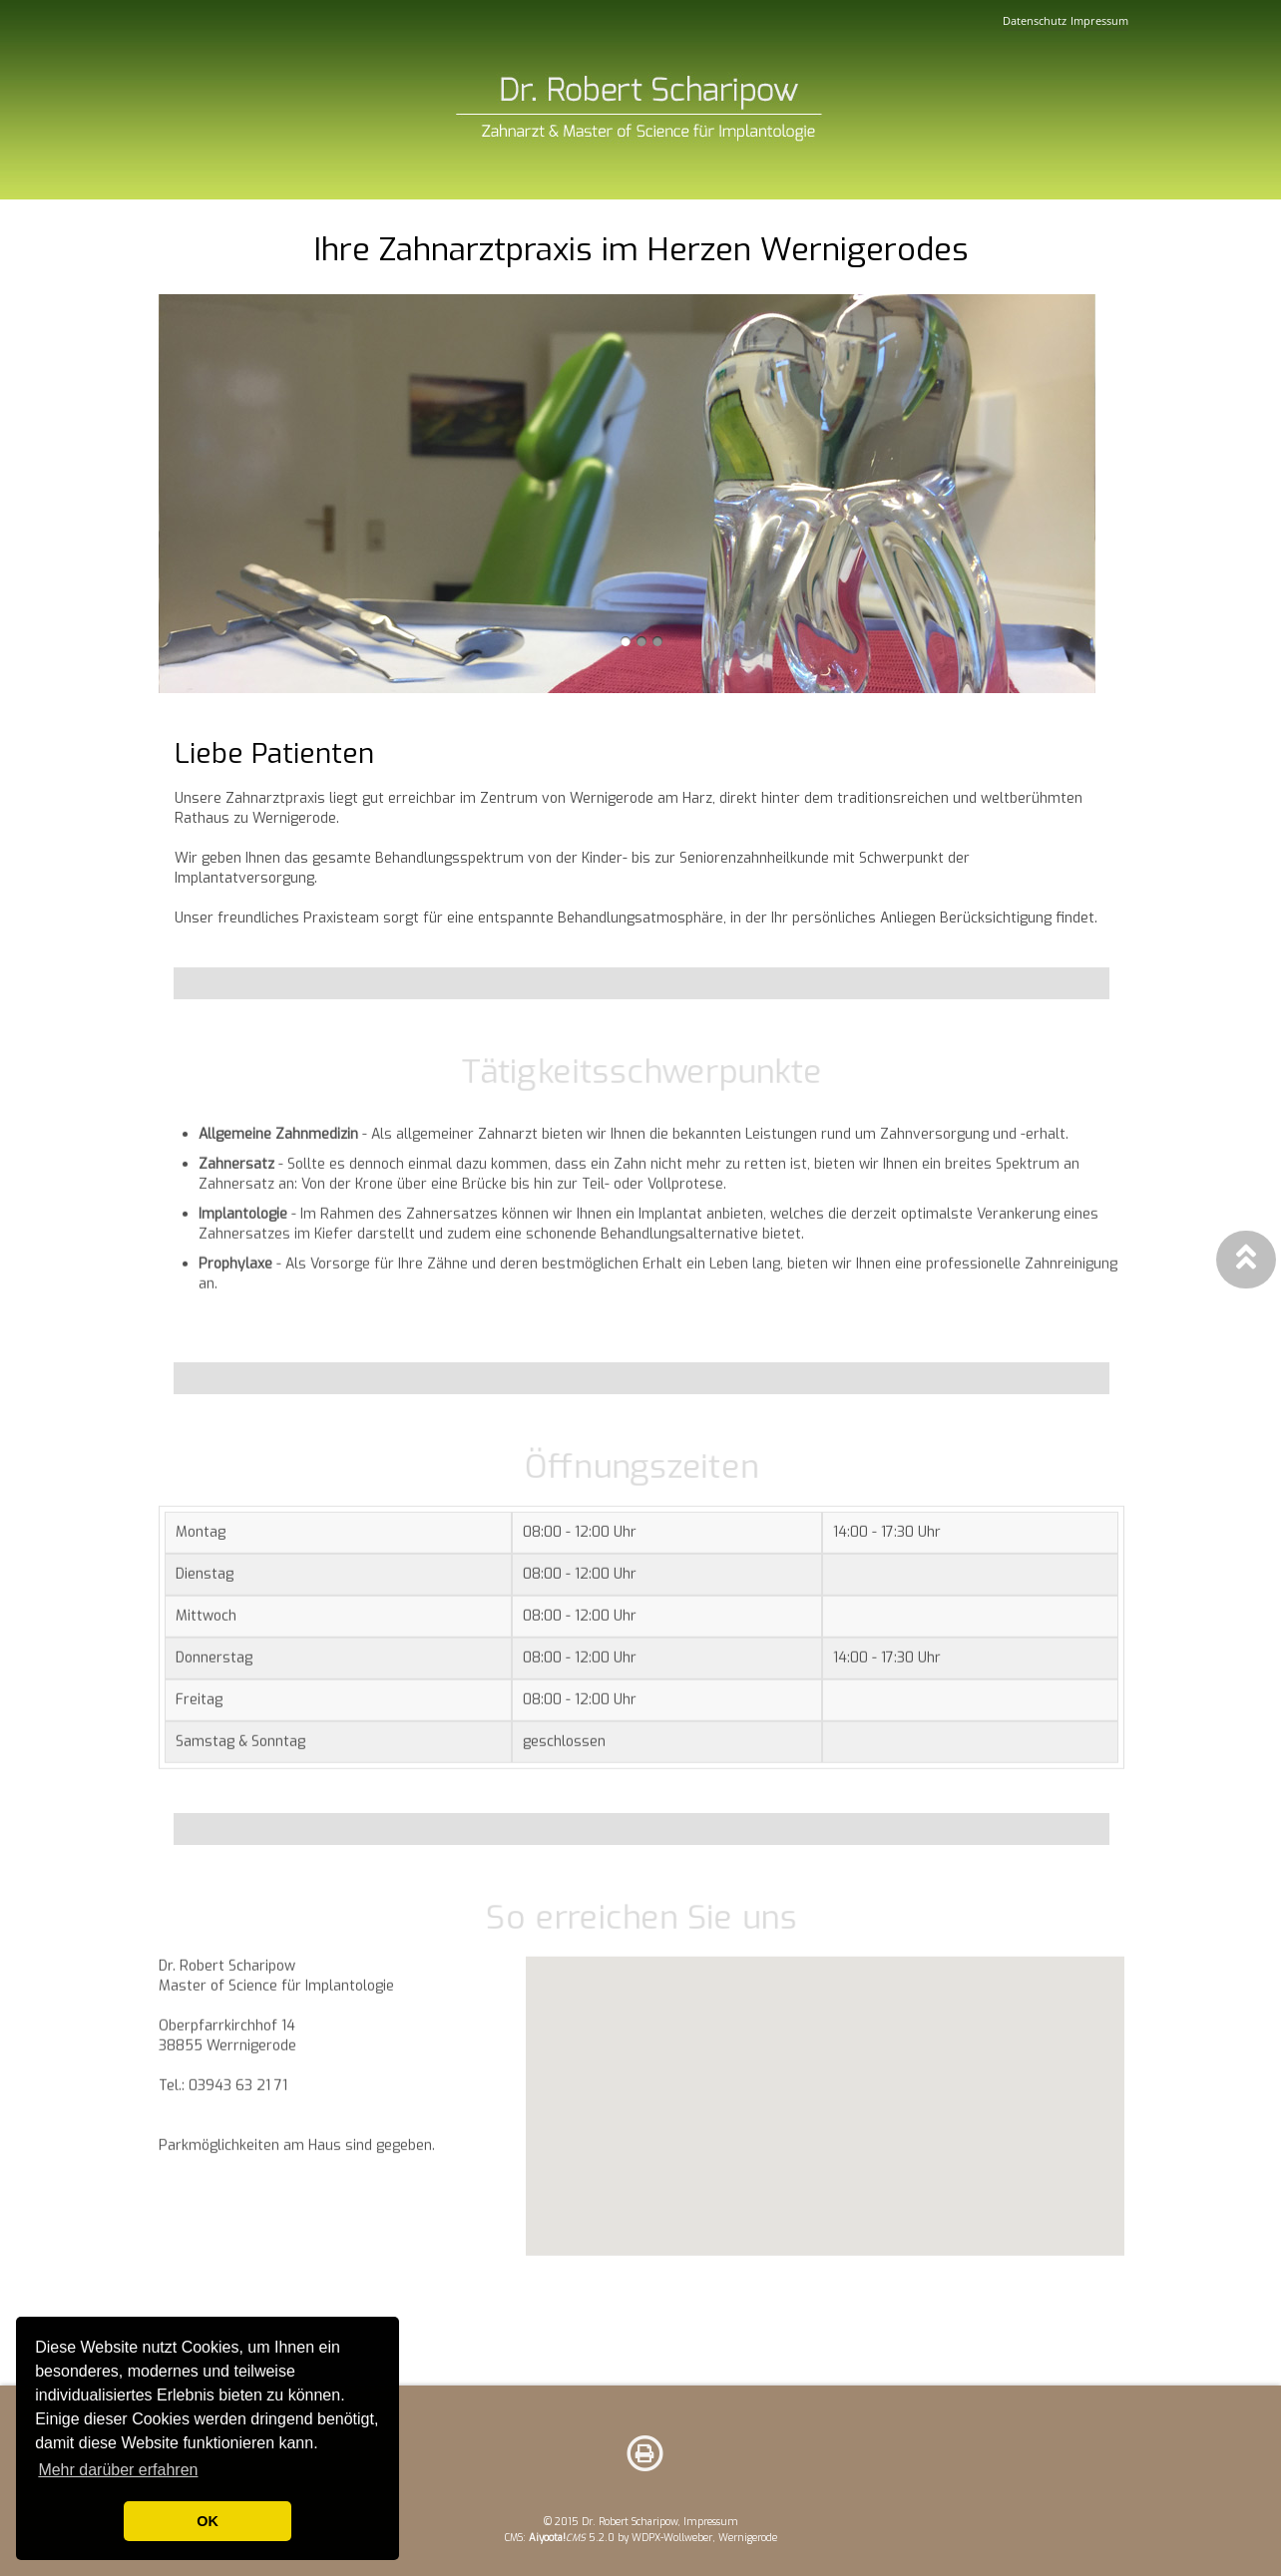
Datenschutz (1035, 20)
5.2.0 (572, 2537)
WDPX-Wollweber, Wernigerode (704, 2537)
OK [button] (207, 2521)
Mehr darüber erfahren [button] (118, 2469)
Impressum (1099, 20)
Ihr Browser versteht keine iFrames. (825, 2134)
